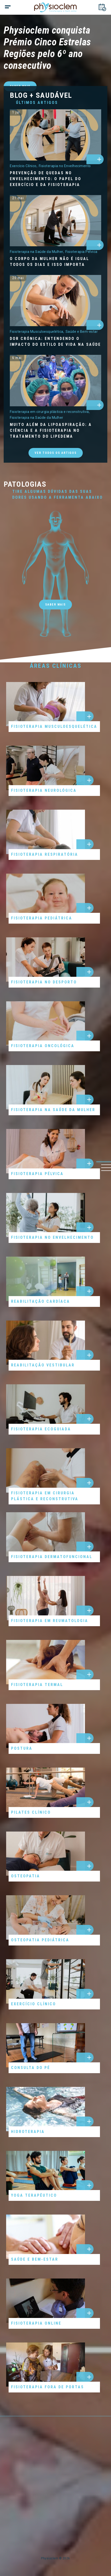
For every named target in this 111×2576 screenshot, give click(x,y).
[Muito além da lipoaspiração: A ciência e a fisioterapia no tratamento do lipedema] (55, 380)
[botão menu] (17, 7)
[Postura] (50, 1726)
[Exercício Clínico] (50, 1981)
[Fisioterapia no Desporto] (50, 959)
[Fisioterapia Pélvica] (50, 1151)
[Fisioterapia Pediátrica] (50, 896)
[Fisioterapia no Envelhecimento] (50, 1215)
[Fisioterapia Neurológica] (50, 768)
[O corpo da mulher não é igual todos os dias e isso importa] (55, 220)
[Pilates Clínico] (50, 1790)
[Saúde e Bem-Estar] (50, 2237)
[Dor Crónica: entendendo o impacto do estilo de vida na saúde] (55, 300)
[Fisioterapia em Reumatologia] (50, 1598)
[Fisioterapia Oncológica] (50, 1023)
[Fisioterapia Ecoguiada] (50, 1406)
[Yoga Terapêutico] (50, 2173)
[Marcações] (102, 7)
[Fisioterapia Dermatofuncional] (50, 1534)
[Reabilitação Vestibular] (50, 1343)
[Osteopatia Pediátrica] (50, 1917)
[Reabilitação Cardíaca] (50, 1279)
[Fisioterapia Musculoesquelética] (50, 704)
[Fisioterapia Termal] (50, 1662)
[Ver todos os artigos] (55, 453)
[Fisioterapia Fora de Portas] (50, 2364)
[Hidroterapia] (50, 2109)
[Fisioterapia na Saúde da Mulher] (50, 1087)
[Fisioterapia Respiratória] (50, 832)
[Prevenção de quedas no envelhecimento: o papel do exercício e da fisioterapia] (55, 135)
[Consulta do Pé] (50, 2045)
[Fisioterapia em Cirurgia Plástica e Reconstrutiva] (50, 1470)
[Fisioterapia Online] (50, 2301)
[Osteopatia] (50, 1854)
